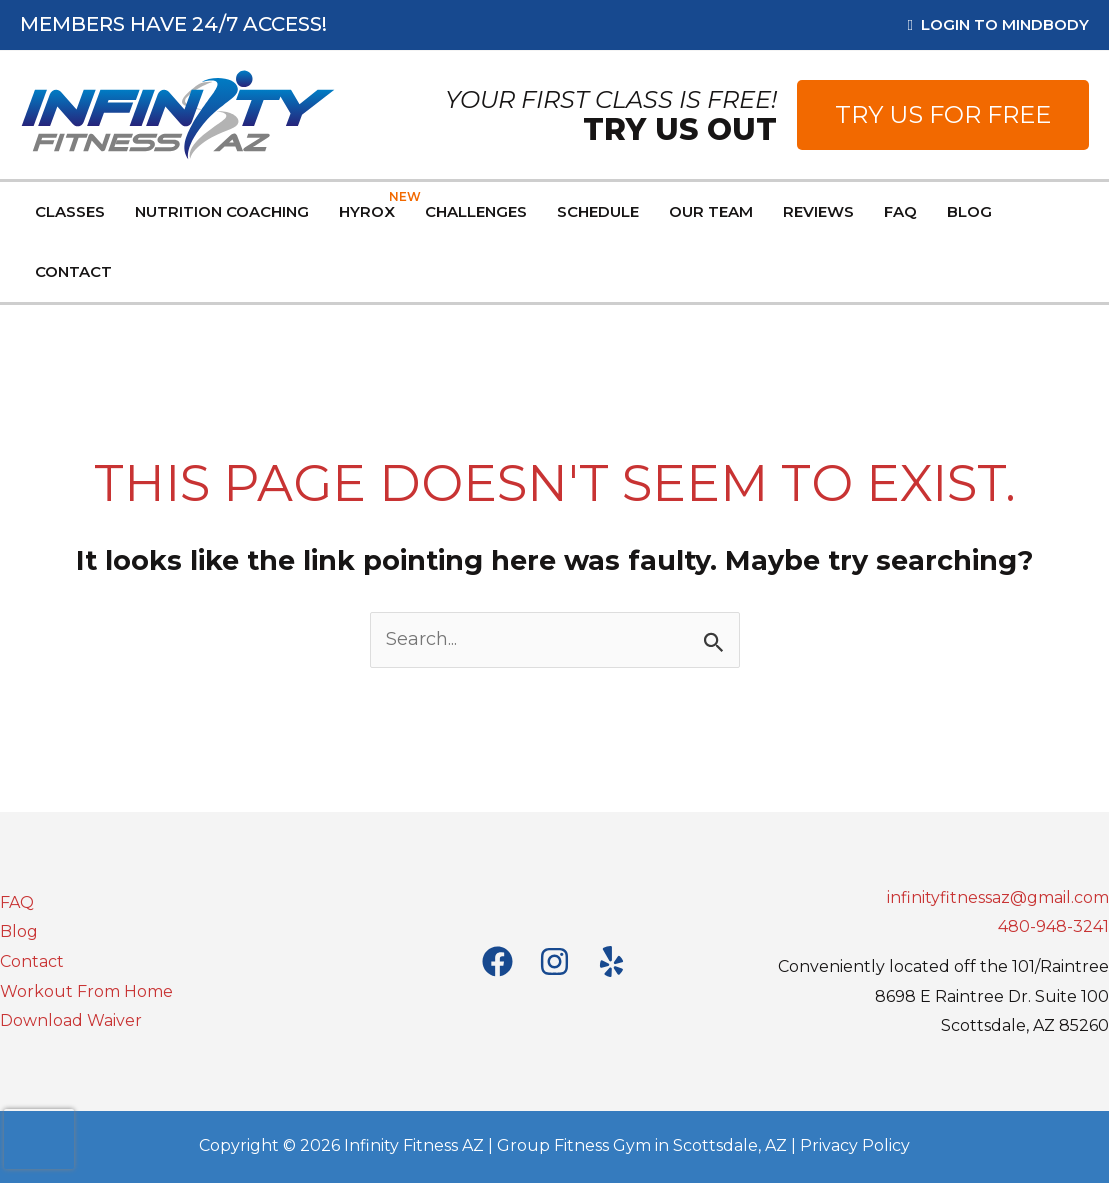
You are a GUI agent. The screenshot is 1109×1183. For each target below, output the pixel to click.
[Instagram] (554, 961)
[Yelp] (611, 961)
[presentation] (39, 1139)
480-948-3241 (1053, 926)
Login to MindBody (998, 24)
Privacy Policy (855, 1145)
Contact (32, 961)
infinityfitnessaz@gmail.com (998, 897)
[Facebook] (497, 961)
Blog (19, 931)
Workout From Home (86, 991)
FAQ (17, 902)
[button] (943, 115)
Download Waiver (71, 1020)
